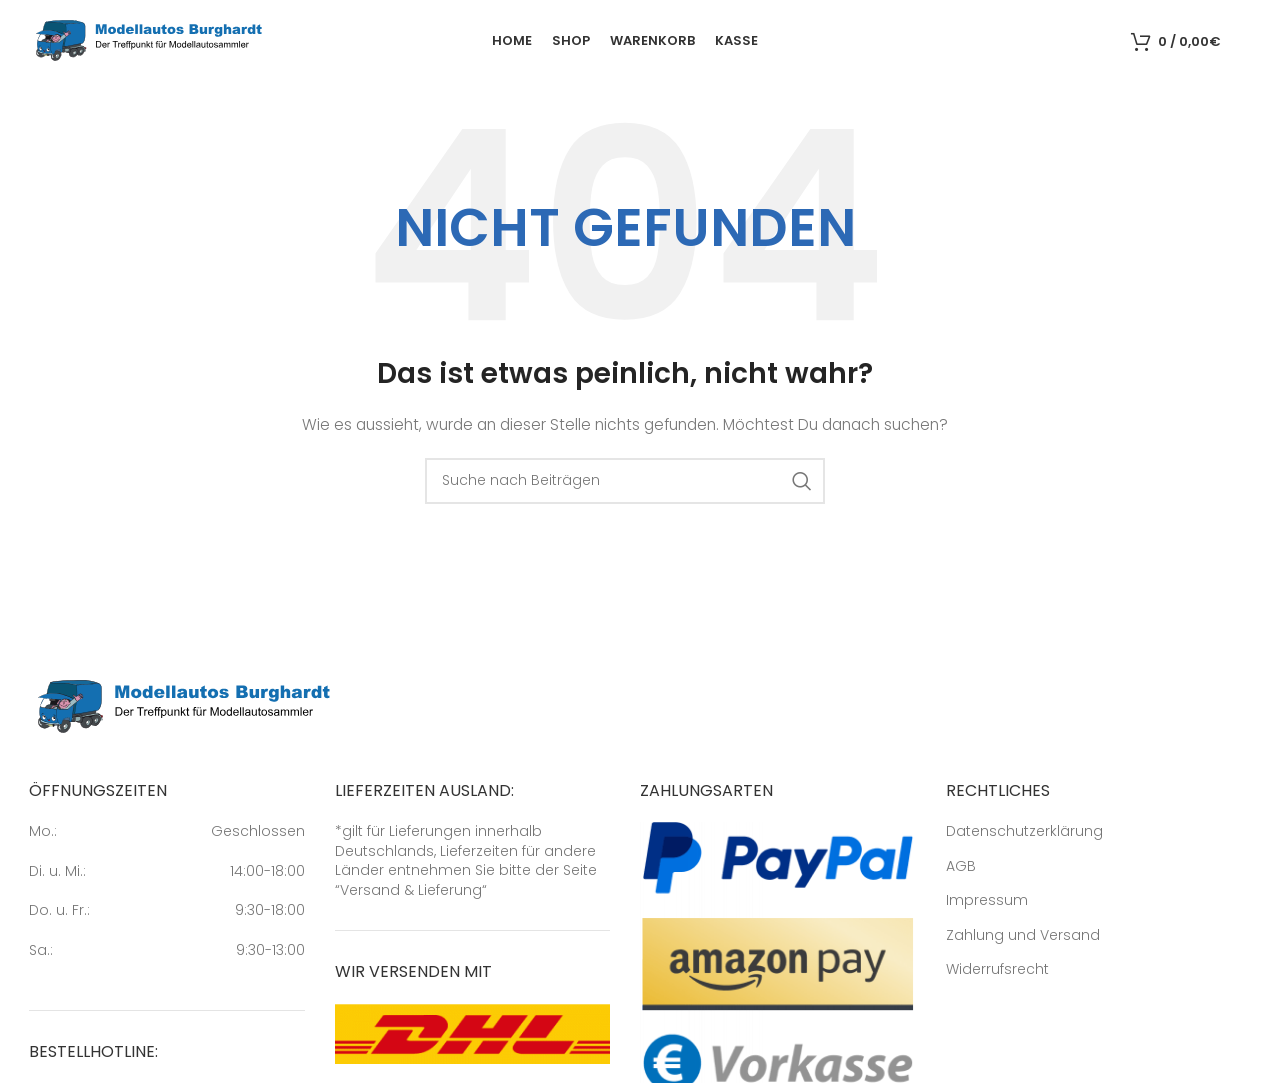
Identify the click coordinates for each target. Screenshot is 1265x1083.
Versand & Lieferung (411, 893)
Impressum (987, 904)
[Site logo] (149, 41)
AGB (961, 869)
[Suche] (1111, 43)
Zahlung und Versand (1023, 938)
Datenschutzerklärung (1024, 835)
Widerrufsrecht (997, 973)
